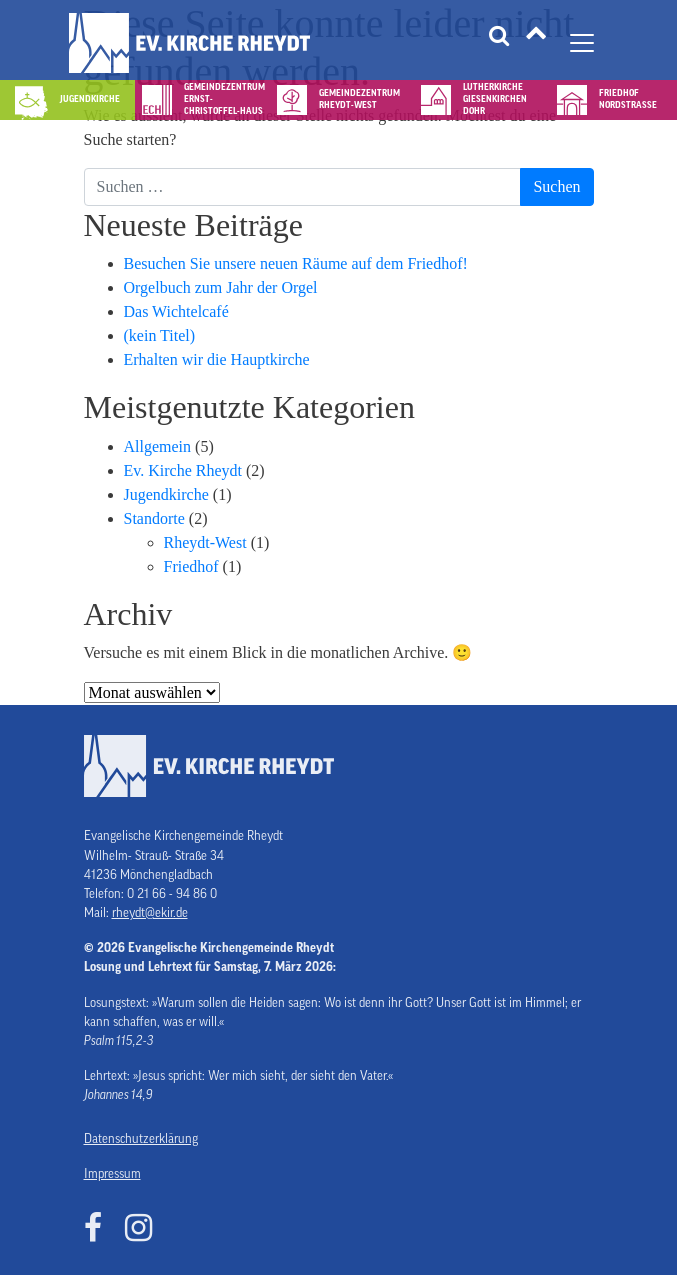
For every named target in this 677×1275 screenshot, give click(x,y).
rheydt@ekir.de (150, 913)
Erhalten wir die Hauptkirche (217, 359)
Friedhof (191, 566)
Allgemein (158, 446)
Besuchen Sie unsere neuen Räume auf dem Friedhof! (296, 263)
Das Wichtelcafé (176, 311)
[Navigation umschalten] (582, 43)
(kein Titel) (160, 335)
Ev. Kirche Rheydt (183, 470)
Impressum (112, 1174)
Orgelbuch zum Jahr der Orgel (221, 287)
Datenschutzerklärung (141, 1139)
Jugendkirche (166, 494)
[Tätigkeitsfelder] (536, 43)
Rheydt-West (205, 542)
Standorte (154, 518)
